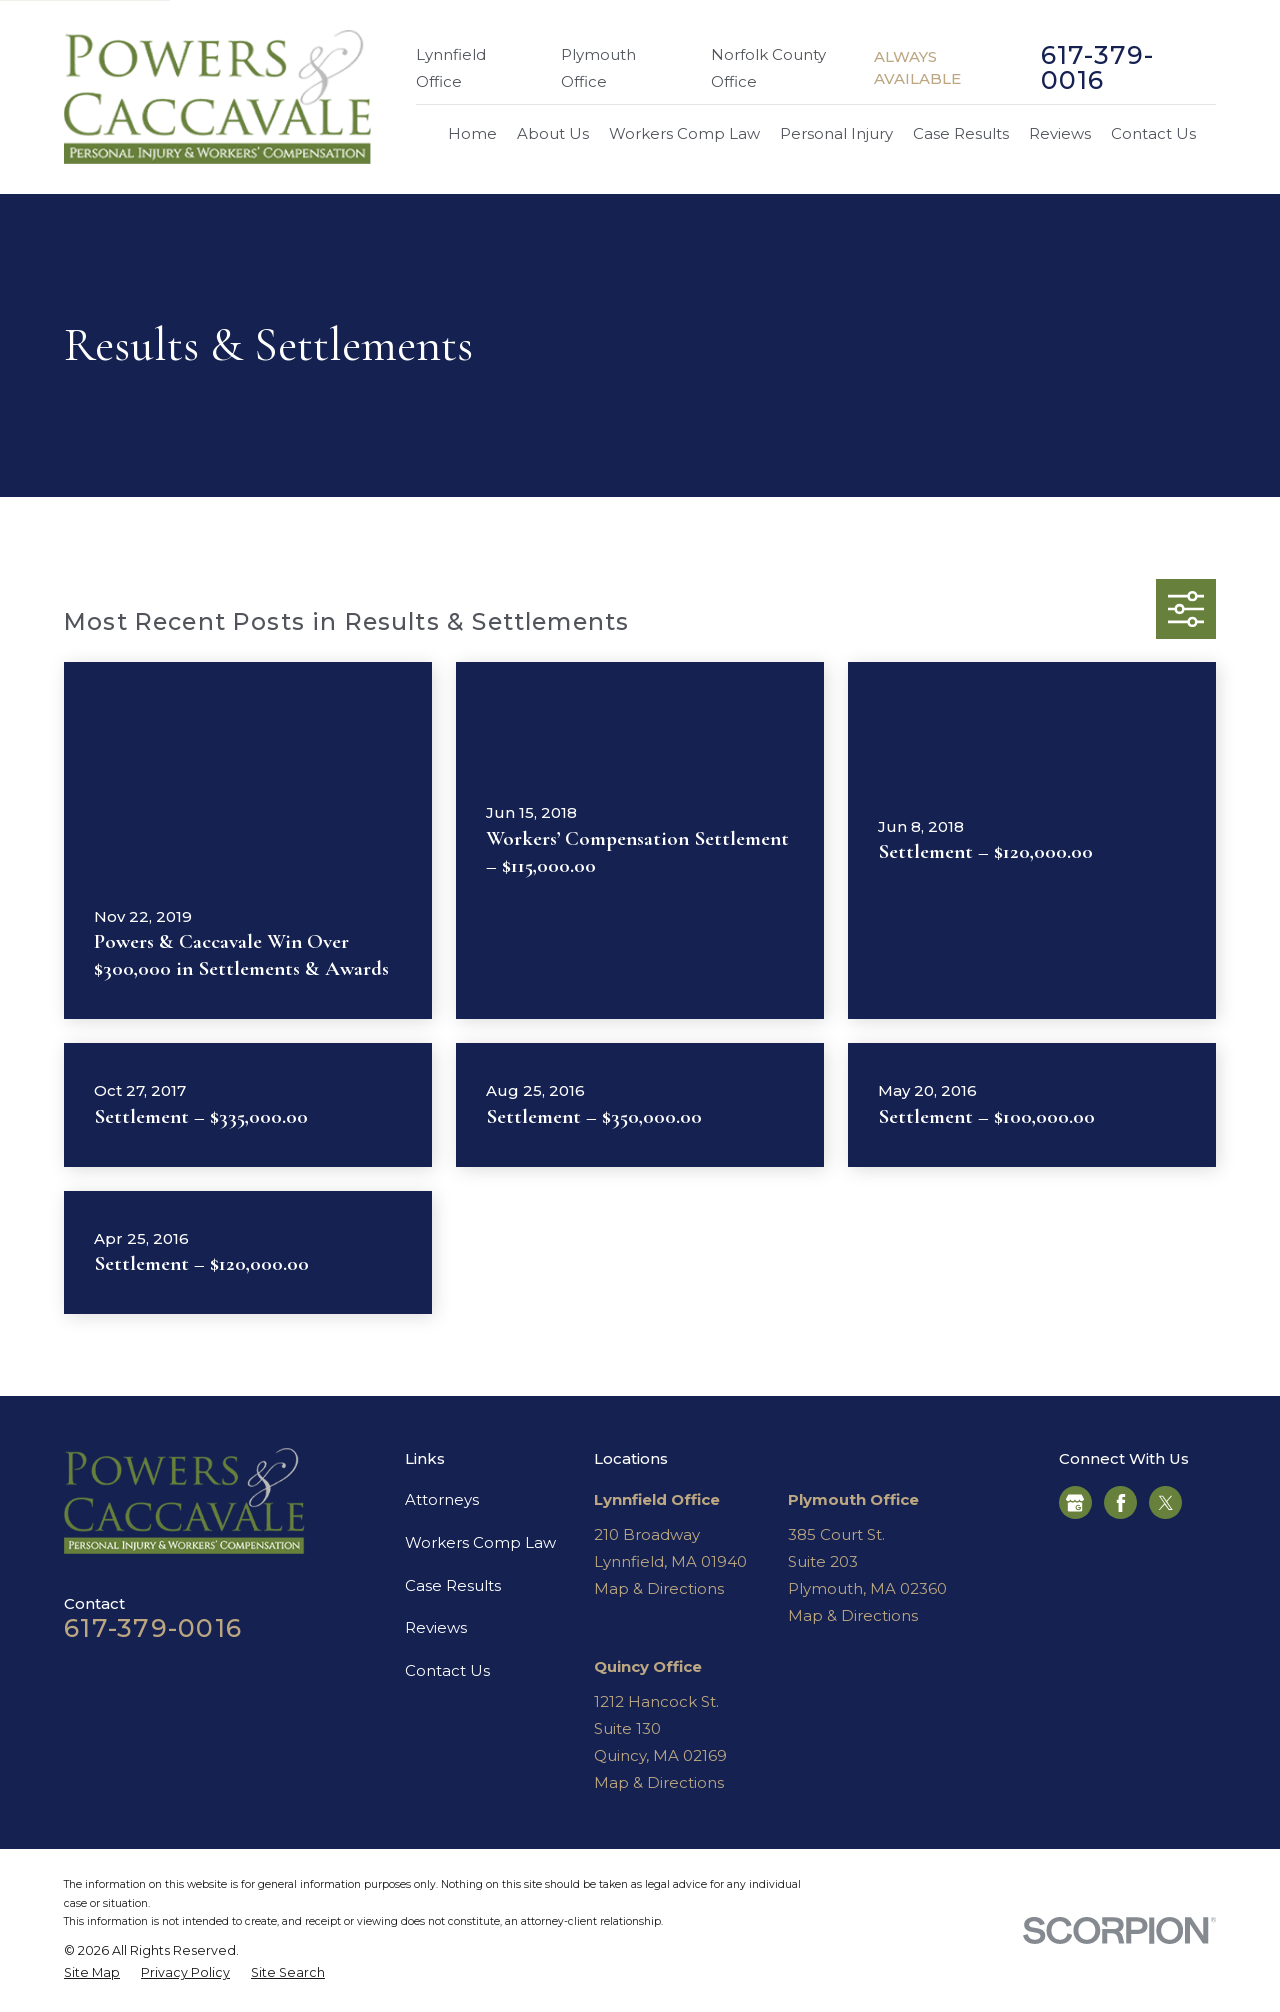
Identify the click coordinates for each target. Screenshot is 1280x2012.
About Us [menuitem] (553, 133)
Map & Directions (659, 1588)
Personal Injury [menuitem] (836, 133)
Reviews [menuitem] (1060, 133)
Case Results (453, 1585)
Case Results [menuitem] (961, 133)
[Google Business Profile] (1075, 1503)
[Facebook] (1121, 1503)
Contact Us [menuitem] (1153, 133)
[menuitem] (92, 1973)
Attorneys (442, 1499)
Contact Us (447, 1670)
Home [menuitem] (472, 133)
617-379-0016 (1098, 68)
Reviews (436, 1627)
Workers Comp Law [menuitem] (684, 133)
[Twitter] (1166, 1503)
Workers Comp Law (480, 1542)
